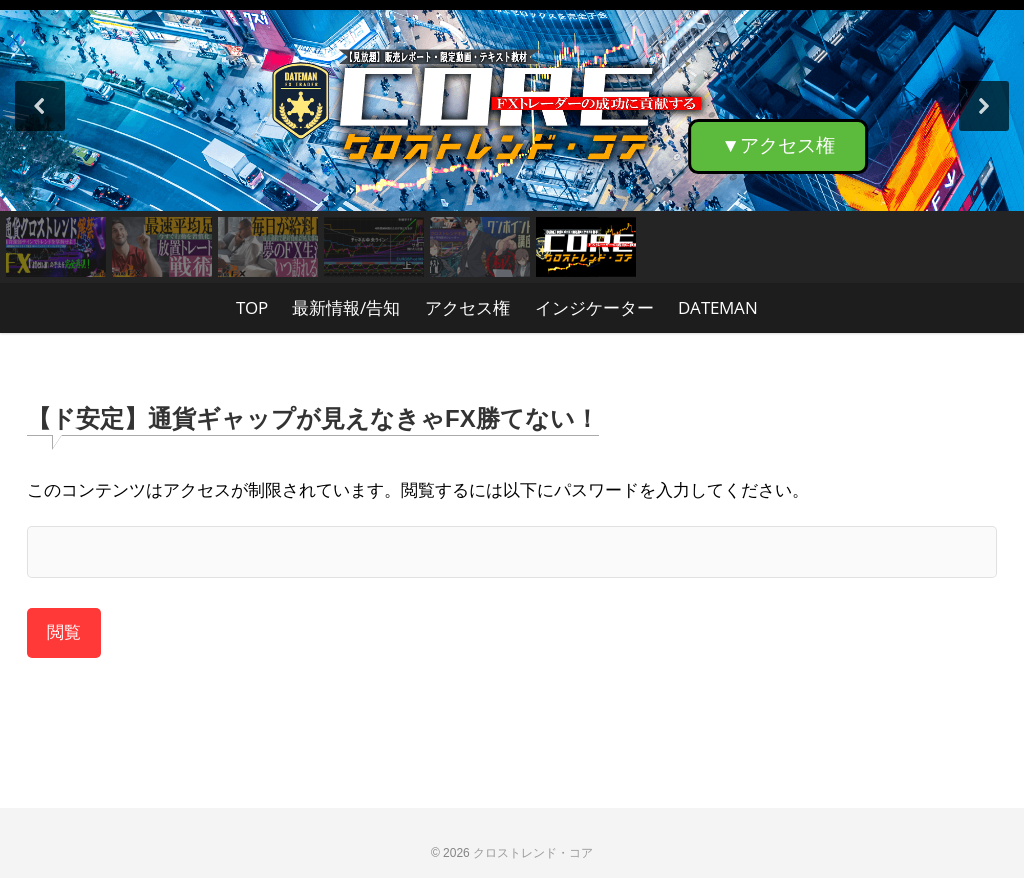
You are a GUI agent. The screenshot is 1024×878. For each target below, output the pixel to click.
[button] (512, 105)
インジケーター (594, 307)
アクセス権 (467, 307)
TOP (252, 307)
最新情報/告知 (346, 307)
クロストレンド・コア (533, 853)
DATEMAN (718, 307)
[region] (512, 141)
